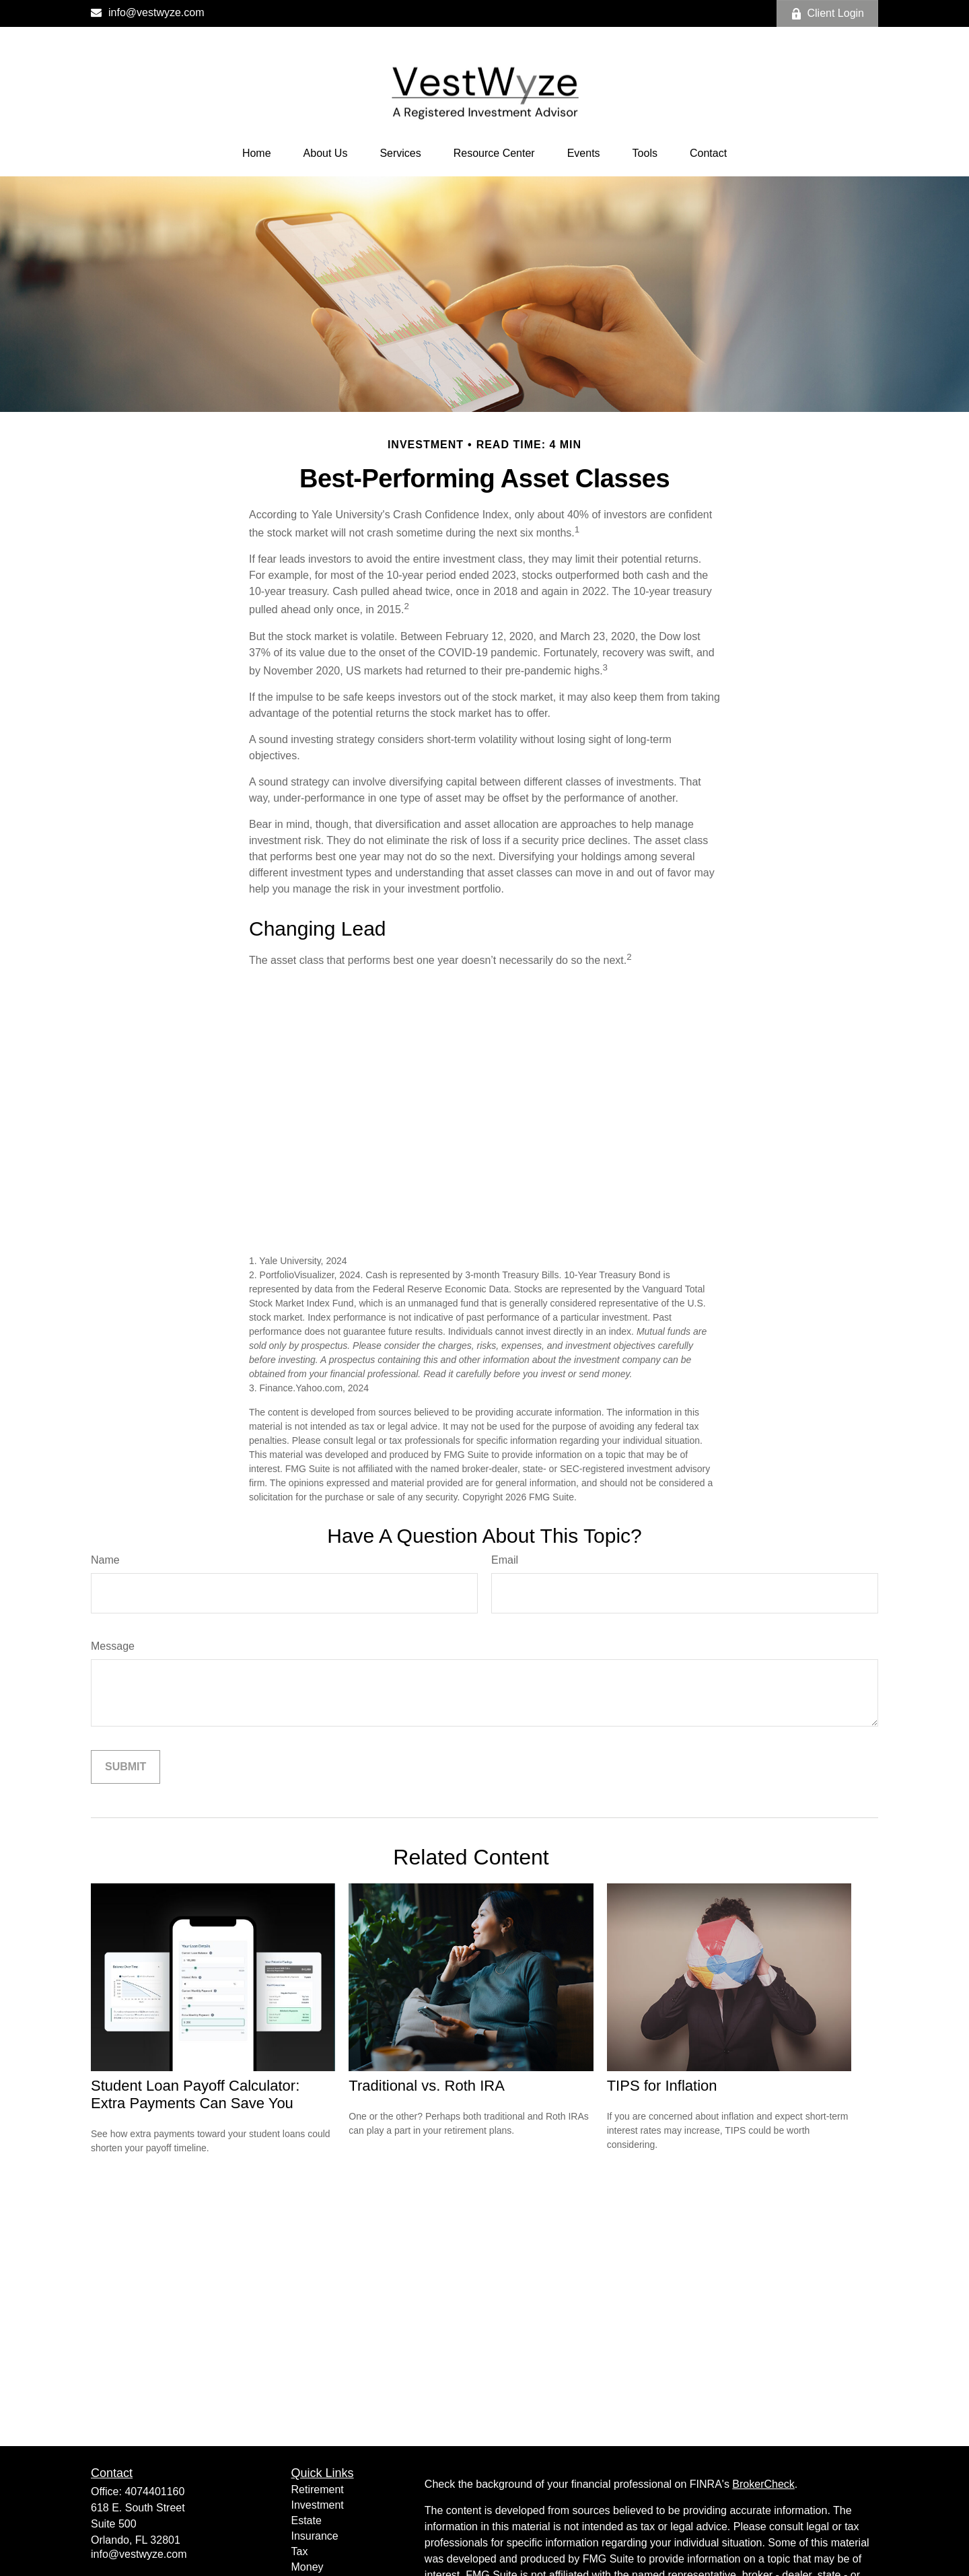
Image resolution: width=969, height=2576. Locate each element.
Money (307, 2567)
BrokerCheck (763, 2484)
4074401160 (154, 2491)
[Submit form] (125, 1767)
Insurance (314, 2536)
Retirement (317, 2489)
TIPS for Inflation (662, 2085)
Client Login (828, 13)
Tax (299, 2551)
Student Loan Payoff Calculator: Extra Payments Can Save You (195, 2094)
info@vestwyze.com (148, 12)
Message (113, 1646)
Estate (306, 2520)
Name (105, 1560)
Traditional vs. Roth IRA (427, 2085)
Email (504, 1560)
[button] (256, 153)
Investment (317, 2505)
